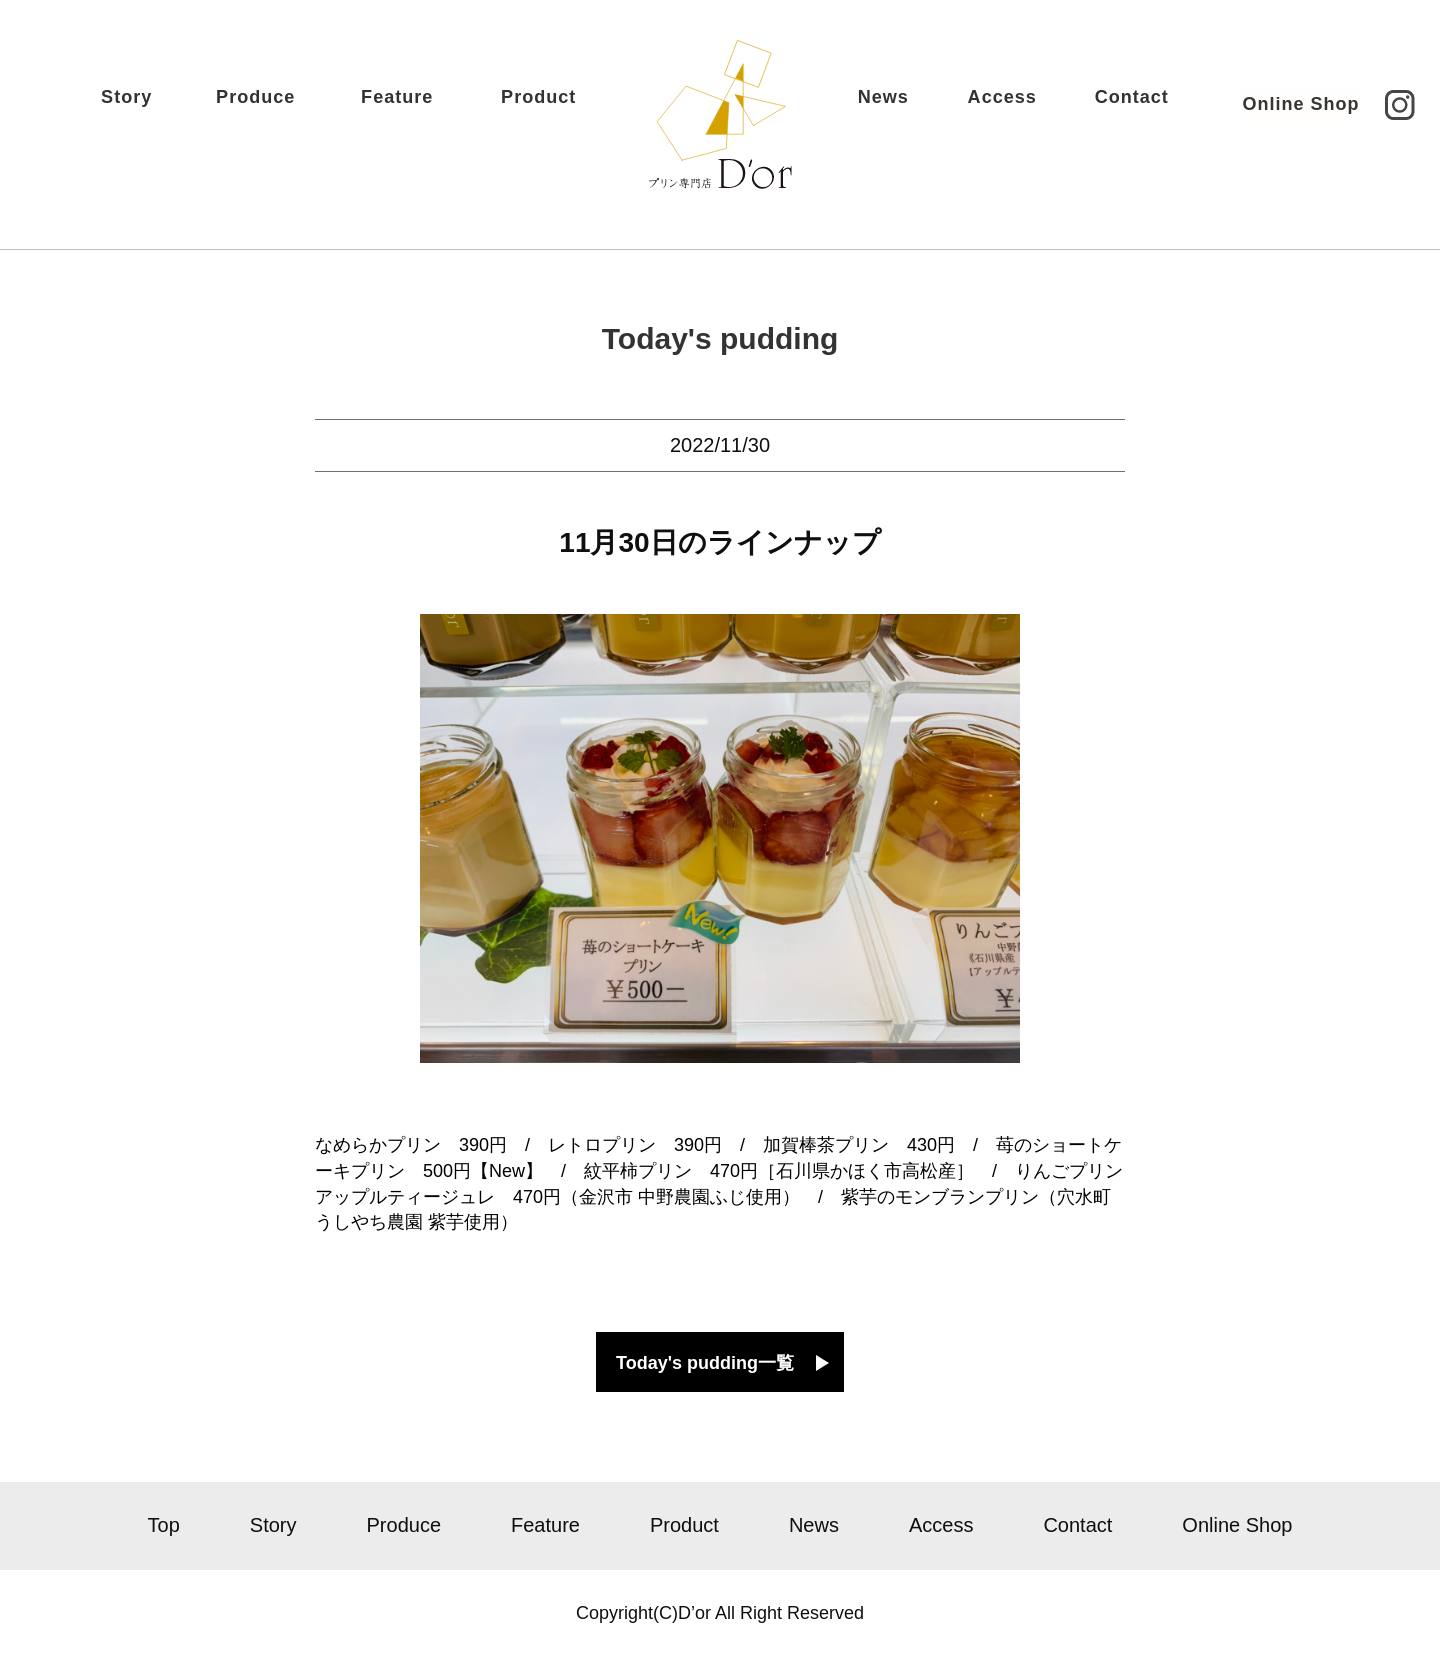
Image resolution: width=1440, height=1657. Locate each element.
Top (164, 1525)
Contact (1104, 107)
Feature (426, 107)
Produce (284, 107)
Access (975, 107)
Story (154, 107)
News (855, 107)
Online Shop (1272, 106)
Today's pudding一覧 (705, 1363)
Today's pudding (720, 338)
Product (566, 107)
